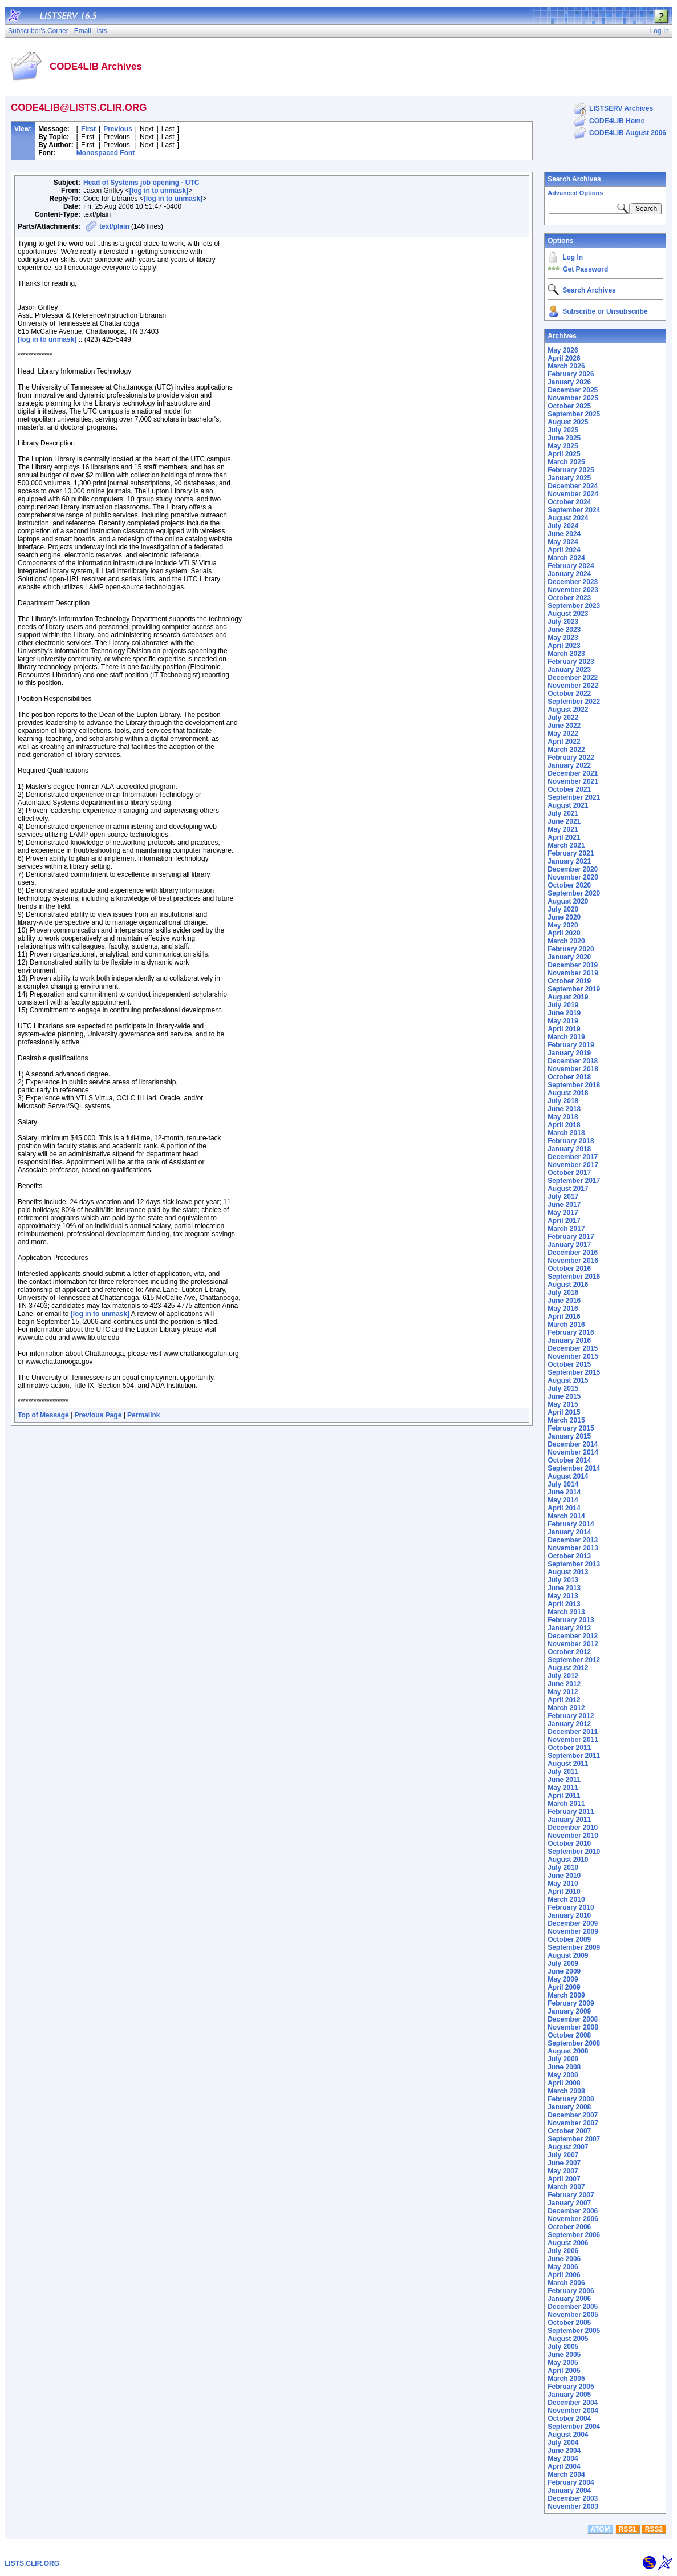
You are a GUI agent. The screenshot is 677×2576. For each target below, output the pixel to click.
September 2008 (574, 2043)
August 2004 (568, 2435)
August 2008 (568, 2051)
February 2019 (571, 1045)
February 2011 (571, 1812)
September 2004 (574, 2427)
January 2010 (569, 1915)
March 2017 (566, 1229)
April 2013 (564, 1604)
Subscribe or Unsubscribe (604, 311)
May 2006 (563, 2267)
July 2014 (563, 1484)
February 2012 (571, 1716)
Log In (572, 257)
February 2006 (571, 2291)
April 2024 (564, 550)
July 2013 (563, 1580)
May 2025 (563, 446)
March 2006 (566, 2283)
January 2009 (569, 2011)
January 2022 (569, 765)
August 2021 (568, 805)
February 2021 (571, 853)
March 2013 (566, 1612)
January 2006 (569, 2299)
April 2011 (564, 1796)
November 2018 (573, 1069)
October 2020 (569, 885)
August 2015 (568, 1380)
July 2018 (563, 1101)
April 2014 (564, 1508)
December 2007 (573, 2115)
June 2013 (564, 1588)
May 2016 (563, 1309)
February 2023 (571, 662)
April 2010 (564, 1891)
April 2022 (564, 742)
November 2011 (573, 1740)
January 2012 (569, 1724)
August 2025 (568, 422)
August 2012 (568, 1668)
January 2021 (569, 861)
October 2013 (569, 1556)
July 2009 (563, 1963)
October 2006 (569, 2227)
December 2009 (573, 1923)
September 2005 (574, 2331)
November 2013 (573, 1548)
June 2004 (564, 2451)
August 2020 (568, 901)
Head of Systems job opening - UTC (141, 183)
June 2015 (564, 1396)
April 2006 (564, 2275)
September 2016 (574, 1277)
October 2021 (569, 789)
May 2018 (563, 1117)
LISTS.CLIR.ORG (32, 2563)
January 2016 (569, 1340)
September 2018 (574, 1085)
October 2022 (569, 694)
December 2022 (573, 678)
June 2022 (564, 726)
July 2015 (563, 1388)
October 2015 (569, 1364)
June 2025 (564, 438)
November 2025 (573, 398)
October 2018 (569, 1077)
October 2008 (569, 2035)
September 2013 (574, 1564)
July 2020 (563, 909)
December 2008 (573, 2019)
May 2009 (563, 1979)
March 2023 (566, 654)
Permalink (143, 1415)
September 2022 (574, 702)
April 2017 (564, 1221)
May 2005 (563, 2363)
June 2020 (564, 917)
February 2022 (571, 758)
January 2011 (569, 1820)
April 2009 (564, 1987)
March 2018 (566, 1133)
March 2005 (566, 2379)
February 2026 (571, 374)
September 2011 (574, 1756)
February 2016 (571, 1332)
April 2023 (564, 646)
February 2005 (571, 2387)
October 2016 (569, 1269)
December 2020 (573, 869)
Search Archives (574, 179)
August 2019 (568, 997)
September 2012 (574, 1660)
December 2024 (573, 486)
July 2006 (563, 2251)
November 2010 (573, 1836)
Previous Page (98, 1415)
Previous (117, 129)
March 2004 (566, 2474)
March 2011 (566, 1804)
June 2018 (564, 1109)
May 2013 (563, 1596)
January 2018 (569, 1149)
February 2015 (571, 1428)
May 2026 (563, 350)
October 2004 (569, 2419)
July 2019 (563, 1005)
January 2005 (569, 2395)
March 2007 (566, 2187)
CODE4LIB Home (616, 121)
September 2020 (574, 893)
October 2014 (569, 1460)
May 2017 (563, 1213)
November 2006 (573, 2219)
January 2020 (569, 957)
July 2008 (563, 2059)
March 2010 (566, 1899)
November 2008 (573, 2027)
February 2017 (571, 1237)
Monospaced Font (105, 153)
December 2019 (573, 965)
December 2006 (573, 2211)
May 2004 (563, 2458)
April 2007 (564, 2179)
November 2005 (573, 2315)
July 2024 (563, 526)
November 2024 (573, 494)
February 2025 (571, 470)
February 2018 (571, 1141)
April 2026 (564, 358)
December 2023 (573, 582)
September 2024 (574, 510)
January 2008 (569, 2107)
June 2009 (564, 1971)
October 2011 (569, 1748)
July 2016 (563, 1293)
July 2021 (563, 813)
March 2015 (566, 1420)
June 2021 (564, 821)
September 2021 (574, 797)
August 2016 (568, 1285)
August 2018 (568, 1093)
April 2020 (564, 933)
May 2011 (563, 1788)
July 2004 (563, 2443)
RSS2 (654, 2529)
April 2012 (564, 1700)
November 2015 (573, 1356)
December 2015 (573, 1348)
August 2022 (568, 710)
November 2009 (573, 1931)
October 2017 (569, 1173)
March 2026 (566, 366)
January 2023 (569, 670)
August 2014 (568, 1476)
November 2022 (573, 686)
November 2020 (573, 877)
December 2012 (573, 1636)
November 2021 (573, 781)
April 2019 (564, 1029)
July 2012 (563, 1676)
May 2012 (563, 1692)
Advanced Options (575, 192)
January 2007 (569, 2203)
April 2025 (564, 454)
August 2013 (568, 1572)
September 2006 (574, 2235)
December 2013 (573, 1540)
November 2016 (573, 1261)
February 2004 (571, 2482)
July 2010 (563, 1868)
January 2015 (569, 1436)
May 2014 (563, 1500)
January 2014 (569, 1532)
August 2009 (568, 1955)
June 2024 (564, 534)
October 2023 (569, 598)
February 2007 (571, 2195)
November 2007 (573, 2123)
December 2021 (573, 773)
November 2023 (573, 590)
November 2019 (573, 973)
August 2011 (568, 1764)
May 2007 (563, 2171)
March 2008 (566, 2091)
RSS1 (628, 2529)
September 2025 (574, 414)
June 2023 (564, 630)
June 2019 (564, 1013)
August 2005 (568, 2339)
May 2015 (563, 1404)
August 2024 (568, 518)
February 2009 (571, 2003)
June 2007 (564, 2163)
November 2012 (573, 1644)
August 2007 (568, 2147)
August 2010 (568, 1860)
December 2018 (573, 1061)
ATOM (600, 2529)
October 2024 (569, 502)
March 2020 (566, 941)
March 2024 (566, 558)
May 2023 (563, 638)
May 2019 (563, 1021)
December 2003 (573, 2498)
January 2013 (569, 1628)
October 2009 (569, 1939)
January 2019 (569, 1053)
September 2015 (574, 1372)
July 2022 (563, 718)
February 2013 (571, 1620)
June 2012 (564, 1684)
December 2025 (573, 390)
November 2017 (573, 1165)
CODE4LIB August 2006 (627, 133)
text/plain (114, 226)
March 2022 (566, 750)
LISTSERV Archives (621, 108)
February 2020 (571, 949)
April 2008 (564, 2083)
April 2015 (564, 1412)
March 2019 (566, 1037)
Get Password (585, 269)
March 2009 (566, 1995)
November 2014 (573, 1452)
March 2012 (566, 1708)
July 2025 (563, 430)
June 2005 (564, 2355)
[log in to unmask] (158, 191)
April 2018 (564, 1125)
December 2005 (573, 2307)
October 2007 (569, 2131)
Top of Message (43, 1415)
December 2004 (573, 2403)
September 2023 (574, 606)
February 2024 (571, 566)
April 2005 (564, 2371)
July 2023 (563, 622)
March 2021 (566, 845)
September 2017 (574, 1181)
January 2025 (569, 478)
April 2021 (564, 837)
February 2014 (571, 1524)
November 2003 (573, 2506)
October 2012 (569, 1652)
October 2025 (569, 406)
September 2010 (574, 1852)
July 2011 (563, 1772)
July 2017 (563, 1197)
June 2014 (564, 1492)
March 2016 (566, 1324)
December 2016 (573, 1253)
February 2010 (571, 1907)
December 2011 (573, 1732)
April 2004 (564, 2466)
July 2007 (563, 2155)
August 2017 (568, 1189)
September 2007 (574, 2139)
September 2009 (574, 1947)
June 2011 (564, 1780)
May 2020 (563, 925)
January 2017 (569, 1245)
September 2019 (574, 989)
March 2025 (566, 462)
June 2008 (564, 2067)
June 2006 (564, 2259)
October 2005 (569, 2323)
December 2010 (573, 1828)
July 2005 (563, 2347)
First (88, 129)
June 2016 (564, 1301)
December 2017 (573, 1157)
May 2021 (563, 829)
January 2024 (569, 574)
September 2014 (574, 1468)
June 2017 (564, 1205)
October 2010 (569, 1844)
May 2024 (563, 542)
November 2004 (573, 2411)
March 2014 (566, 1516)
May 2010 (563, 1884)
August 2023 (568, 614)
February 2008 (571, 2099)
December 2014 (573, 1444)
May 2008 (563, 2075)
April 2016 (564, 1317)
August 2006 (568, 2243)
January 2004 (569, 2490)
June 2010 (564, 1876)
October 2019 (569, 981)
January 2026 (569, 382)
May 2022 (563, 734)
